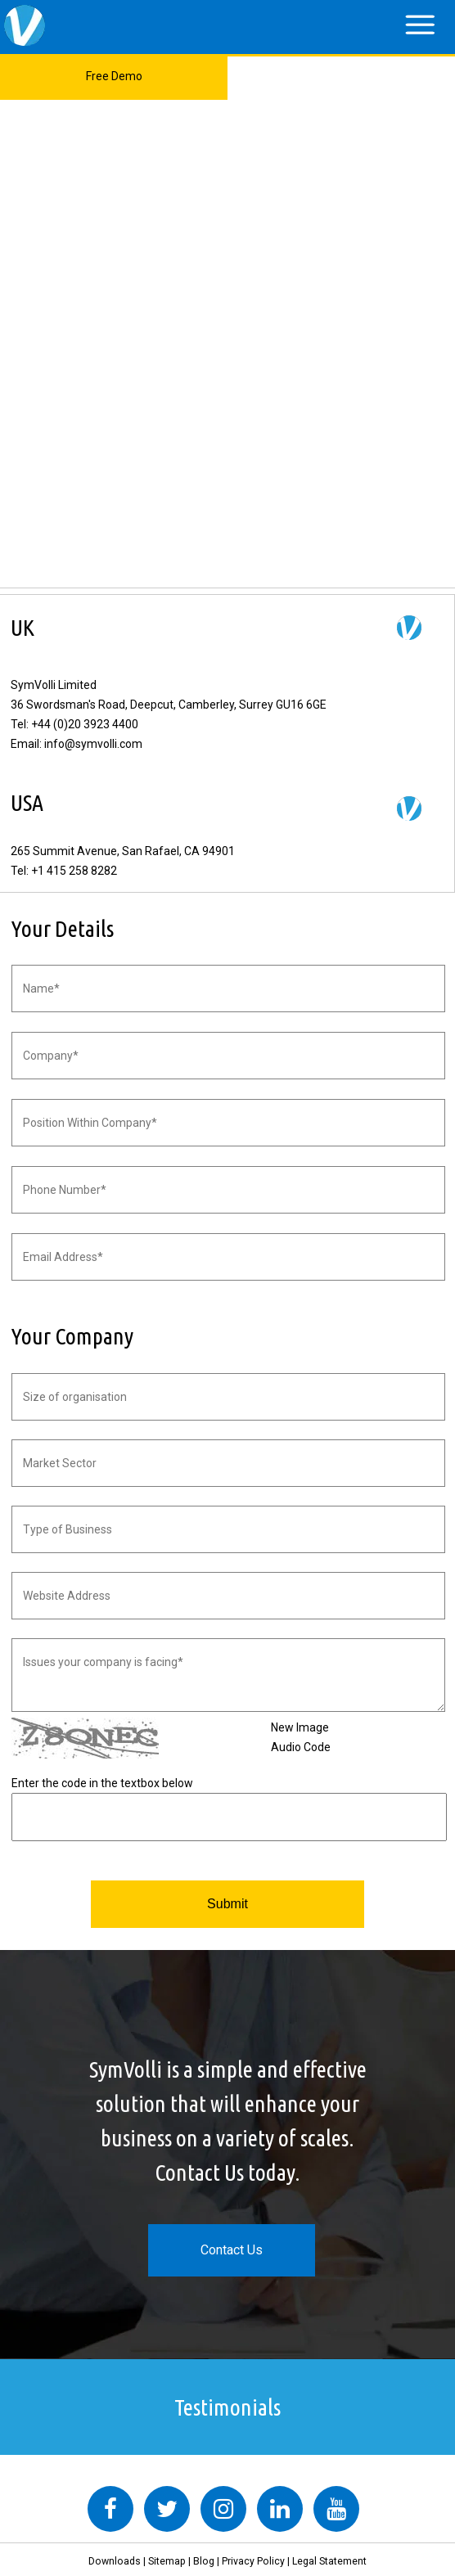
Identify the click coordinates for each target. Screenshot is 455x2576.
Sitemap (167, 2561)
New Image (300, 1727)
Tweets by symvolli (60, 2476)
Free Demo (114, 76)
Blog (203, 2561)
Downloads (114, 2561)
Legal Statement (329, 2561)
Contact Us (231, 2250)
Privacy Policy (253, 2561)
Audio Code (301, 1747)
